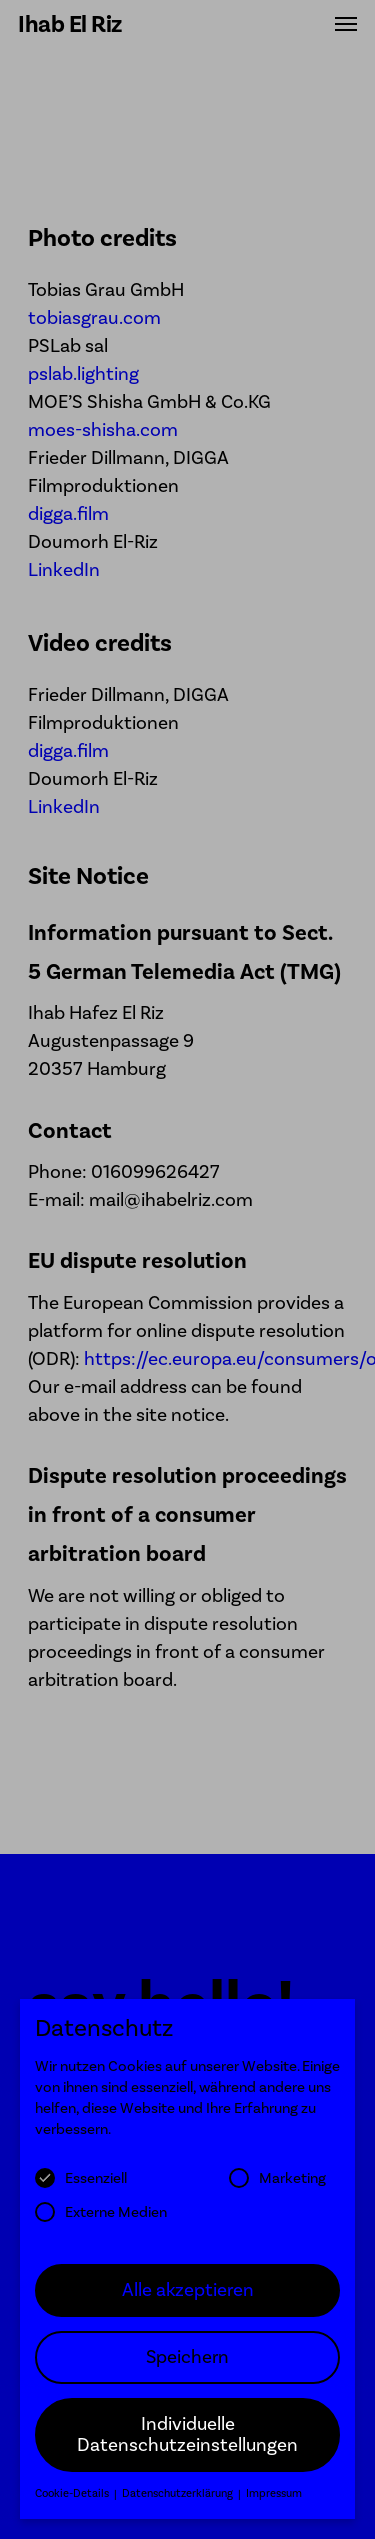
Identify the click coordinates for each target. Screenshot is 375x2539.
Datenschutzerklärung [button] (179, 2504)
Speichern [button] (187, 2367)
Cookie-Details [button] (73, 2504)
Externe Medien (101, 2222)
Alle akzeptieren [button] (188, 2300)
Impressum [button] (274, 2504)
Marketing (277, 2189)
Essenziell (81, 2189)
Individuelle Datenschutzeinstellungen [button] (187, 2445)
